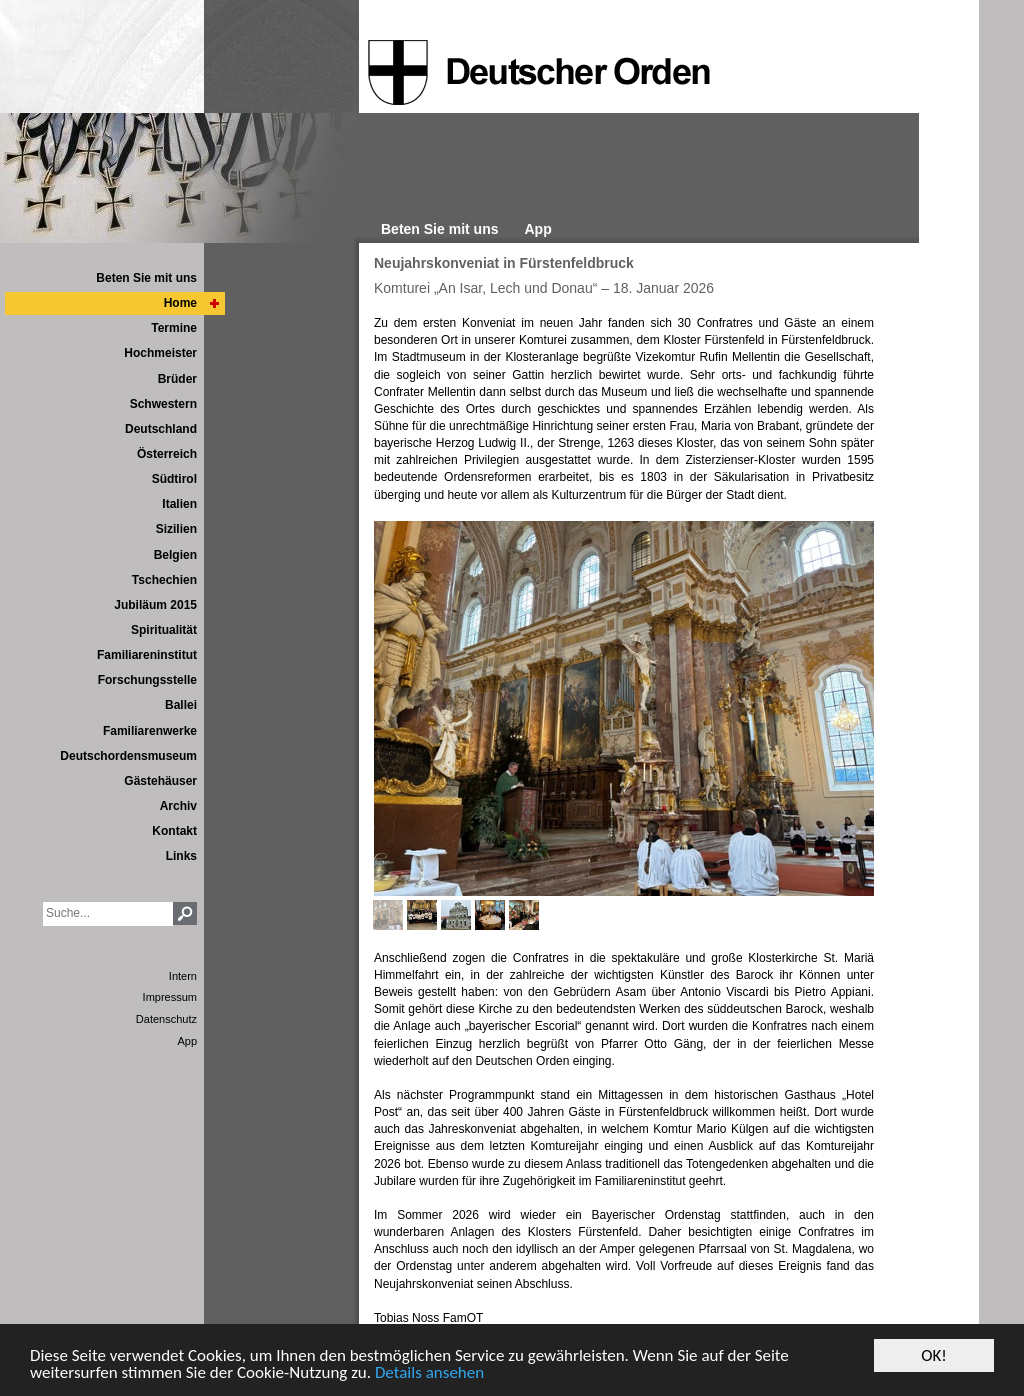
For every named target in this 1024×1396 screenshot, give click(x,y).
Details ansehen (429, 1374)
